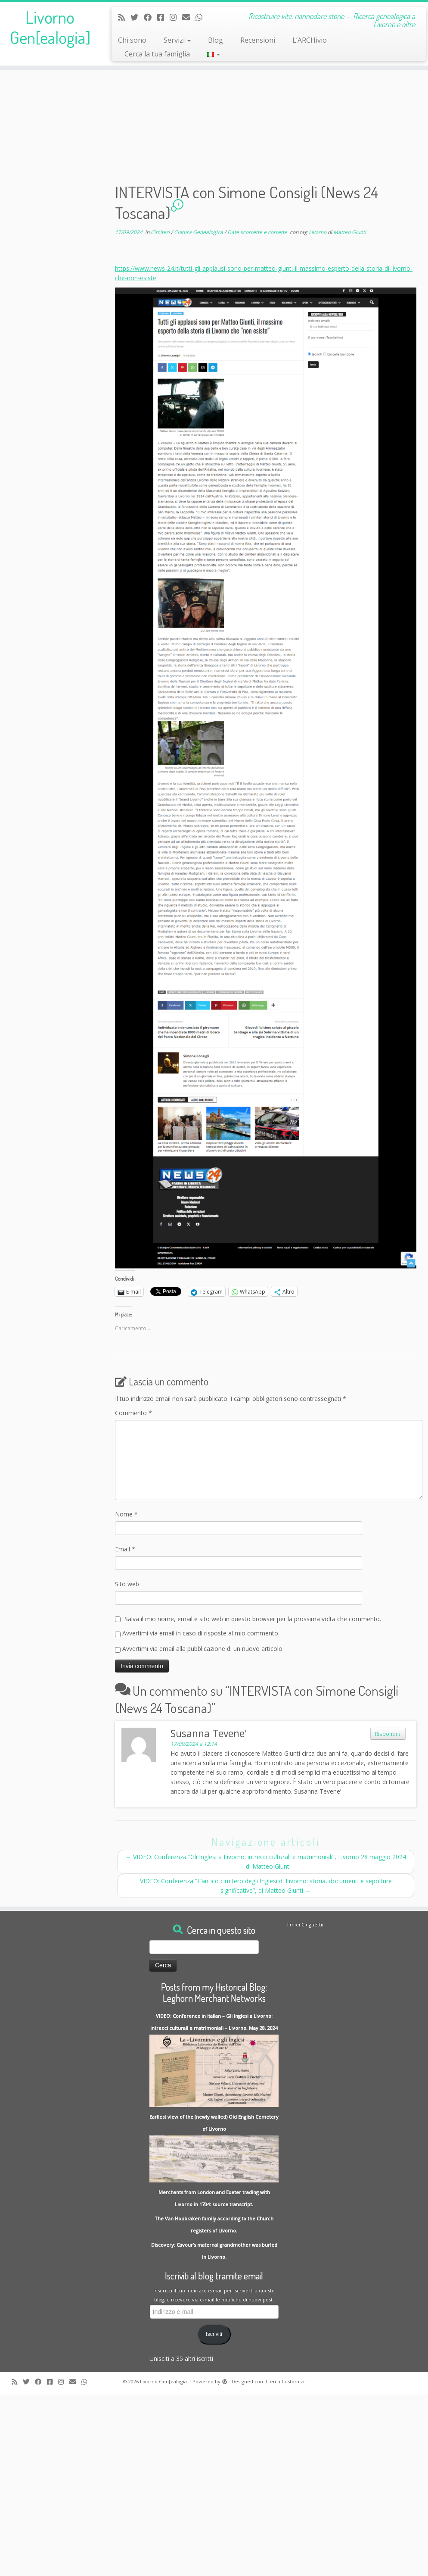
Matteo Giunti (349, 232)
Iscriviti (214, 2334)
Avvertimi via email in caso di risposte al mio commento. (200, 1633)
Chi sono (132, 40)
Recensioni (257, 40)
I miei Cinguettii (305, 1924)
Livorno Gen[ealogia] (50, 27)
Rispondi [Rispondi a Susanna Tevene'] (388, 1733)
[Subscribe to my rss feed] (124, 17)
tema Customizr (286, 2381)
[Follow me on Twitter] (137, 17)
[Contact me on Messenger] (163, 17)
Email (125, 1549)
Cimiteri (161, 232)
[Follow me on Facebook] (150, 17)
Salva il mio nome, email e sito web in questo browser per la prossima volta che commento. (252, 1619)
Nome (126, 1514)
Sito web (127, 1584)
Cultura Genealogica (199, 232)
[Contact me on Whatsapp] (201, 17)
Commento (133, 1413)
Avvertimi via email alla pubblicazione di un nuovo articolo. (203, 1648)
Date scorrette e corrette (257, 232)
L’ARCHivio (309, 40)
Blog (215, 40)
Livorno (318, 232)
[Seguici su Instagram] (176, 17)
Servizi (177, 40)
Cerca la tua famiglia (157, 54)
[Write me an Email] (188, 17)
